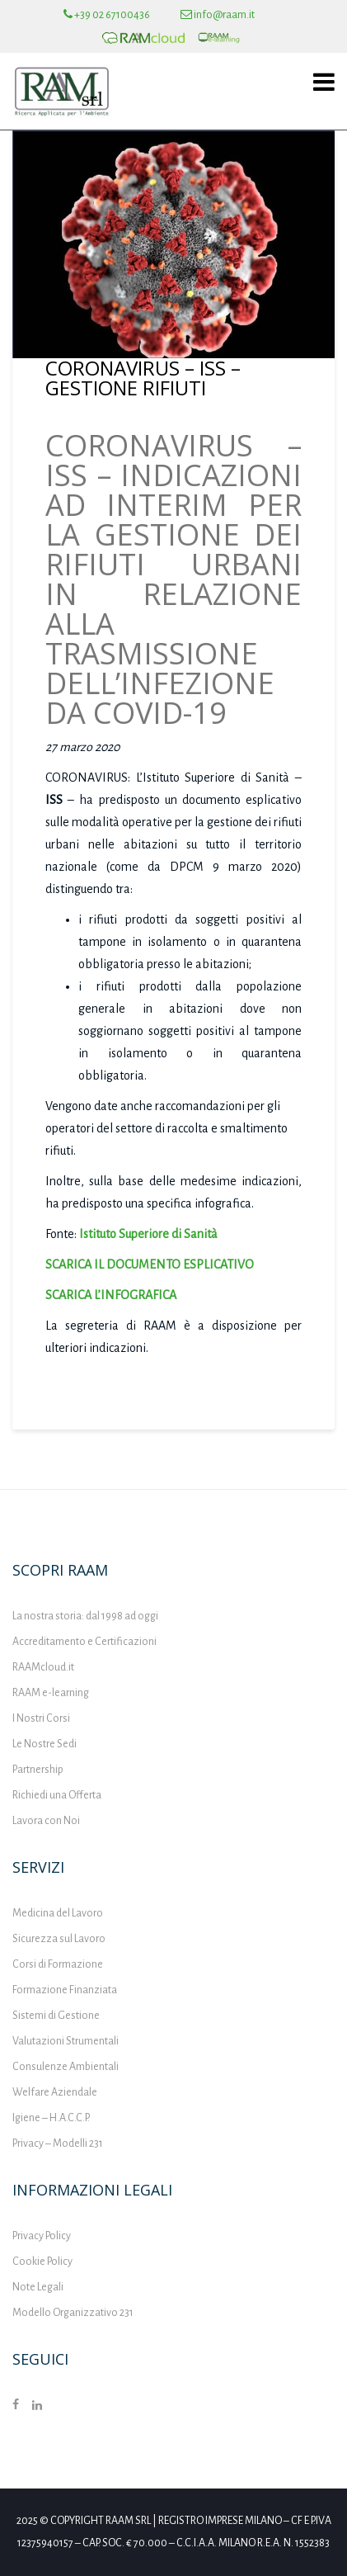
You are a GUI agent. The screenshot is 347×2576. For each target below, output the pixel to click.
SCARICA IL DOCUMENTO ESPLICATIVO (149, 1264)
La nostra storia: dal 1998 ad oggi (85, 1616)
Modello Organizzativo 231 (73, 2312)
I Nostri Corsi (41, 1718)
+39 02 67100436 (106, 15)
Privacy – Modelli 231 (57, 2143)
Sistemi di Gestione (56, 2015)
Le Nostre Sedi (44, 1744)
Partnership (37, 1769)
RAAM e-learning (50, 1693)
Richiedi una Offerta (56, 1795)
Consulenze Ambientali (65, 2067)
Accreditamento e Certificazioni (84, 1641)
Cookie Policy (42, 2261)
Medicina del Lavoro (57, 1913)
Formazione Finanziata (64, 1990)
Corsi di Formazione (57, 1964)
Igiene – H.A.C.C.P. (51, 2118)
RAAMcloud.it (43, 1667)
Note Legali (37, 2287)
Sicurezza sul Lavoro (59, 1939)
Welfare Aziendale (54, 2092)
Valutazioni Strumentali (65, 2041)
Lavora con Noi (46, 1821)
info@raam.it (218, 15)
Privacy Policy (41, 2236)
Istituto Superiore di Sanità (148, 1234)
